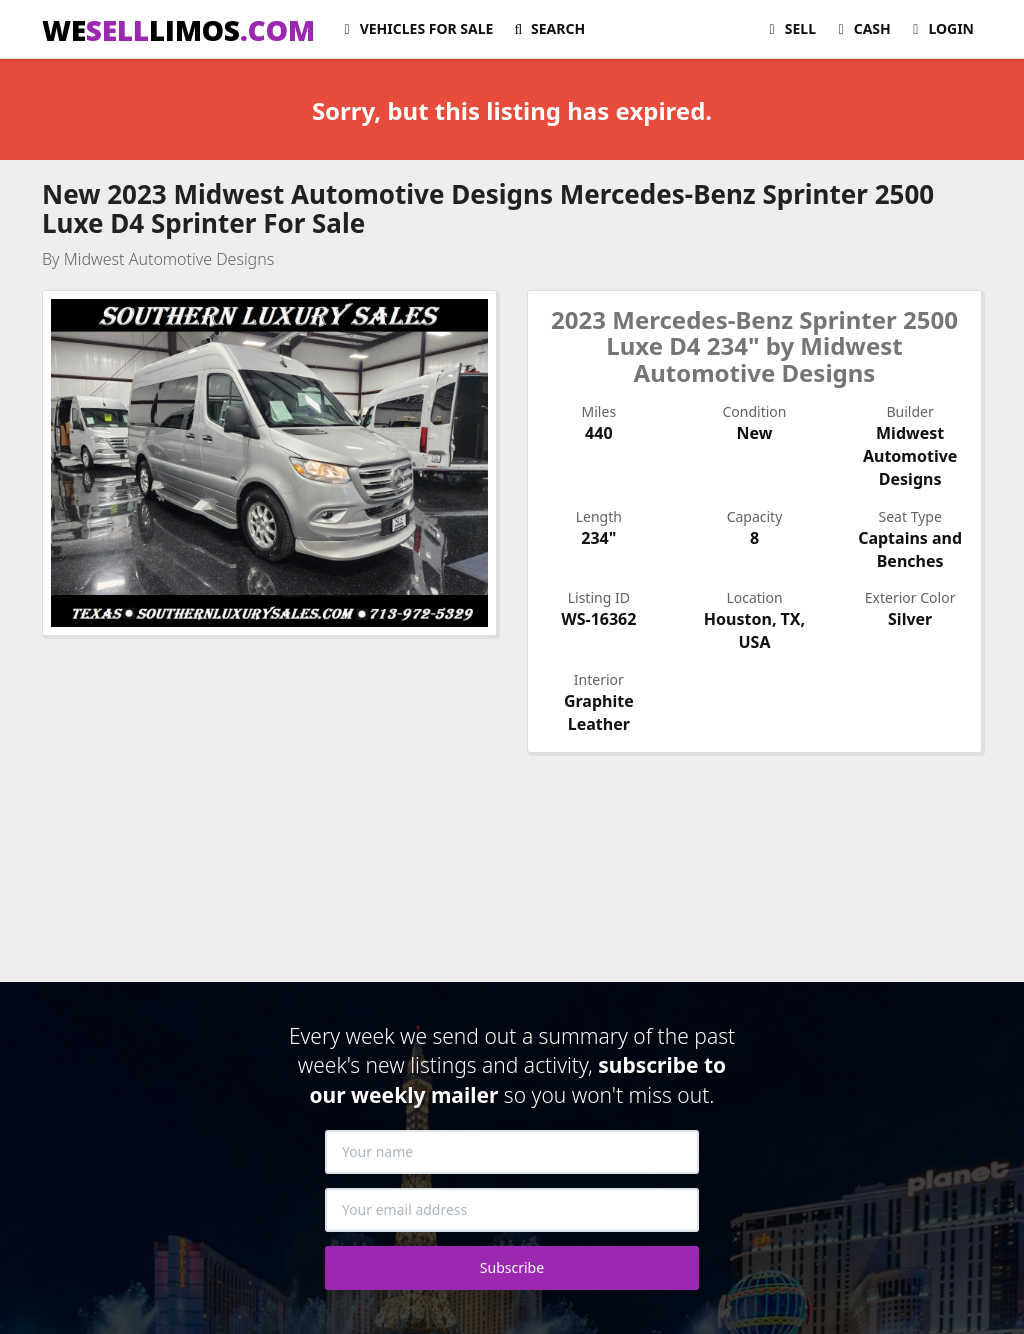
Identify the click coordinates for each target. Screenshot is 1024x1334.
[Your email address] (512, 1210)
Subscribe (512, 1267)
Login (940, 28)
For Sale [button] (415, 28)
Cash (861, 28)
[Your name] (512, 1152)
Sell (789, 28)
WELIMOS (178, 30)
